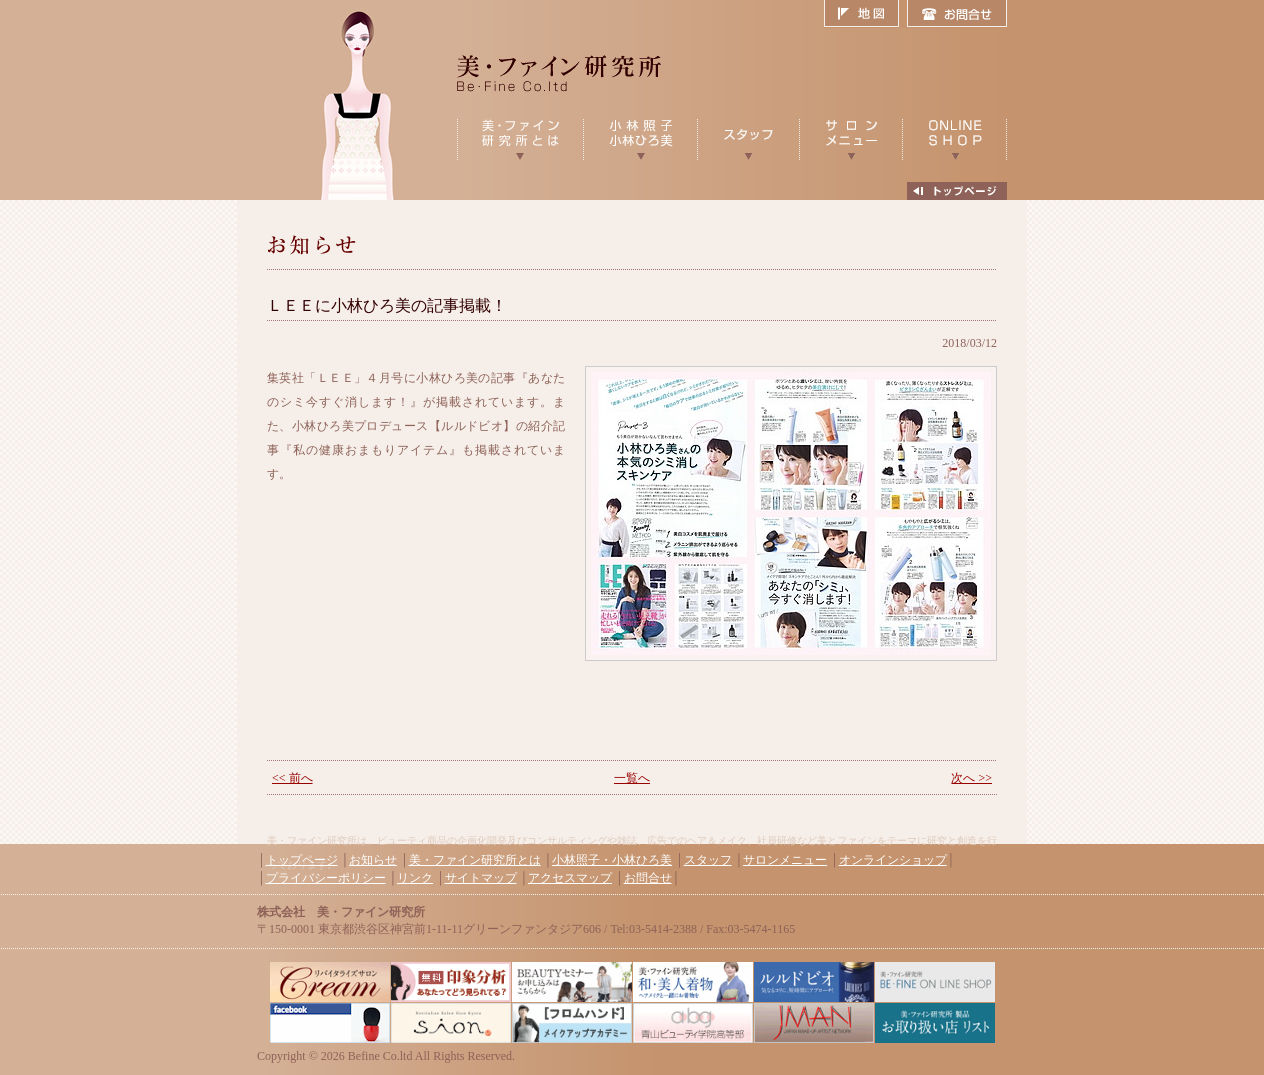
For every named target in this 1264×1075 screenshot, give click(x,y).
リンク (415, 878)
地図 (865, 14)
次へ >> (971, 778)
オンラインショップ (893, 860)
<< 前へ (292, 778)
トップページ (302, 860)
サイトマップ (481, 878)
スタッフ (708, 860)
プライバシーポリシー (326, 878)
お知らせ (373, 860)
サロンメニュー (785, 860)
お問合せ (957, 14)
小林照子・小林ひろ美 (612, 860)
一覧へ (632, 778)
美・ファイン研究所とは (475, 860)
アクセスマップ (570, 878)
